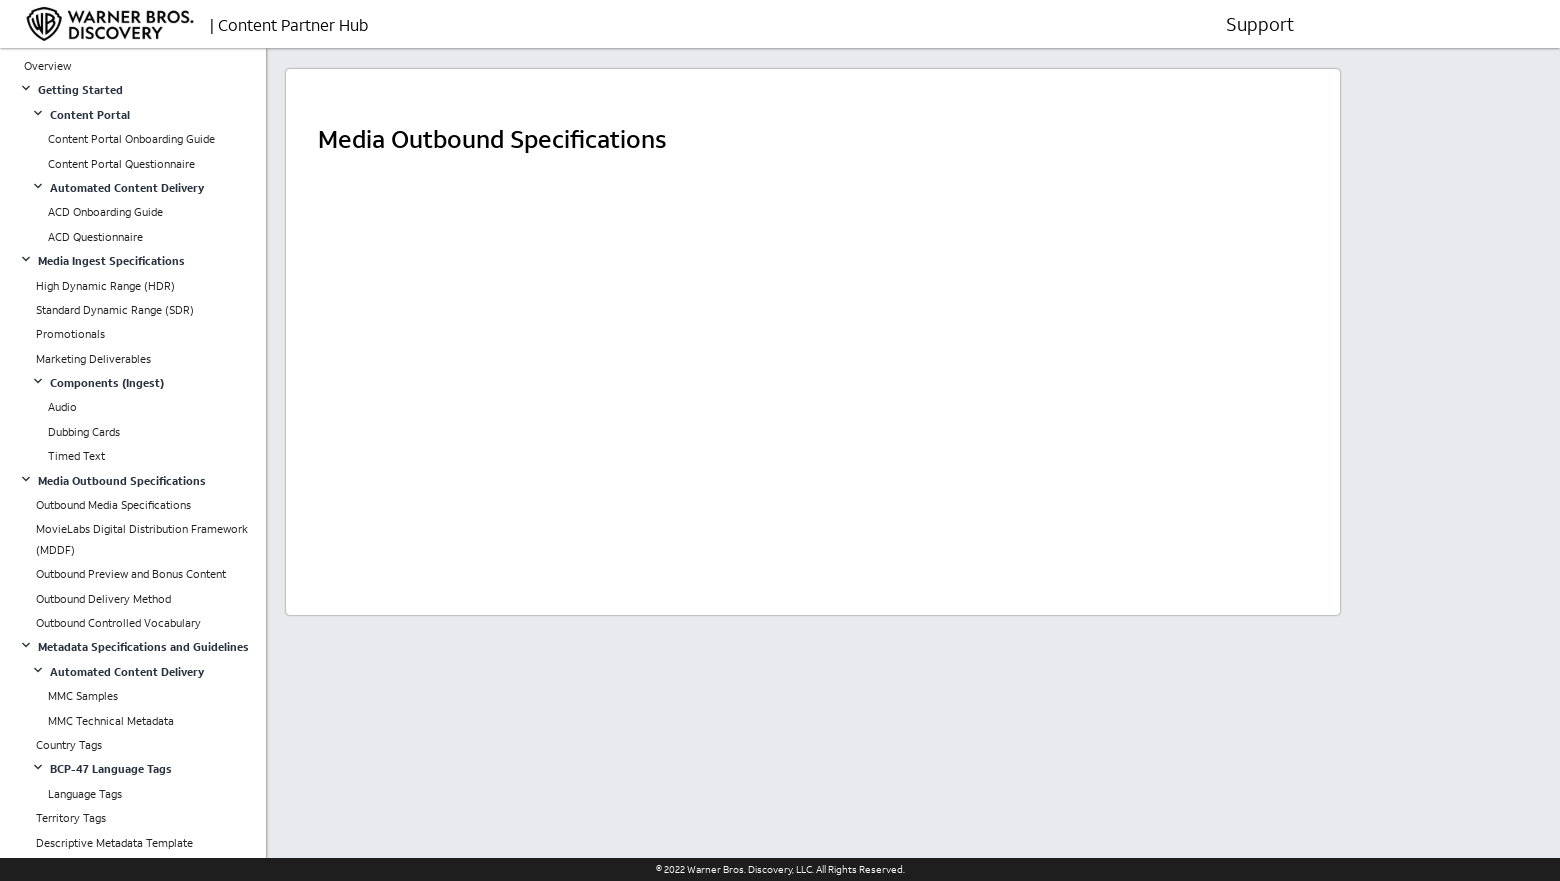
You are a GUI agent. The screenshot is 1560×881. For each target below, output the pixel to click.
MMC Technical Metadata (111, 721)
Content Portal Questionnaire (121, 164)
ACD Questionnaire (95, 237)
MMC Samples (83, 696)
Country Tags (69, 745)
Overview (47, 66)
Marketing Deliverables (93, 359)
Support (1260, 24)
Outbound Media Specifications (113, 505)
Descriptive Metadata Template (114, 843)
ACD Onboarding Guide (105, 212)
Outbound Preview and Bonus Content (131, 574)
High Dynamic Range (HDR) (105, 286)
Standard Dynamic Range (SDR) (115, 310)
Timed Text (76, 456)
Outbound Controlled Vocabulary (118, 623)
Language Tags (85, 794)
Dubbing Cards (84, 432)
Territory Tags (71, 818)
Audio (62, 407)
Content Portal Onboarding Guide (131, 139)
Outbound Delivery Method (103, 599)
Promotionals (70, 334)
